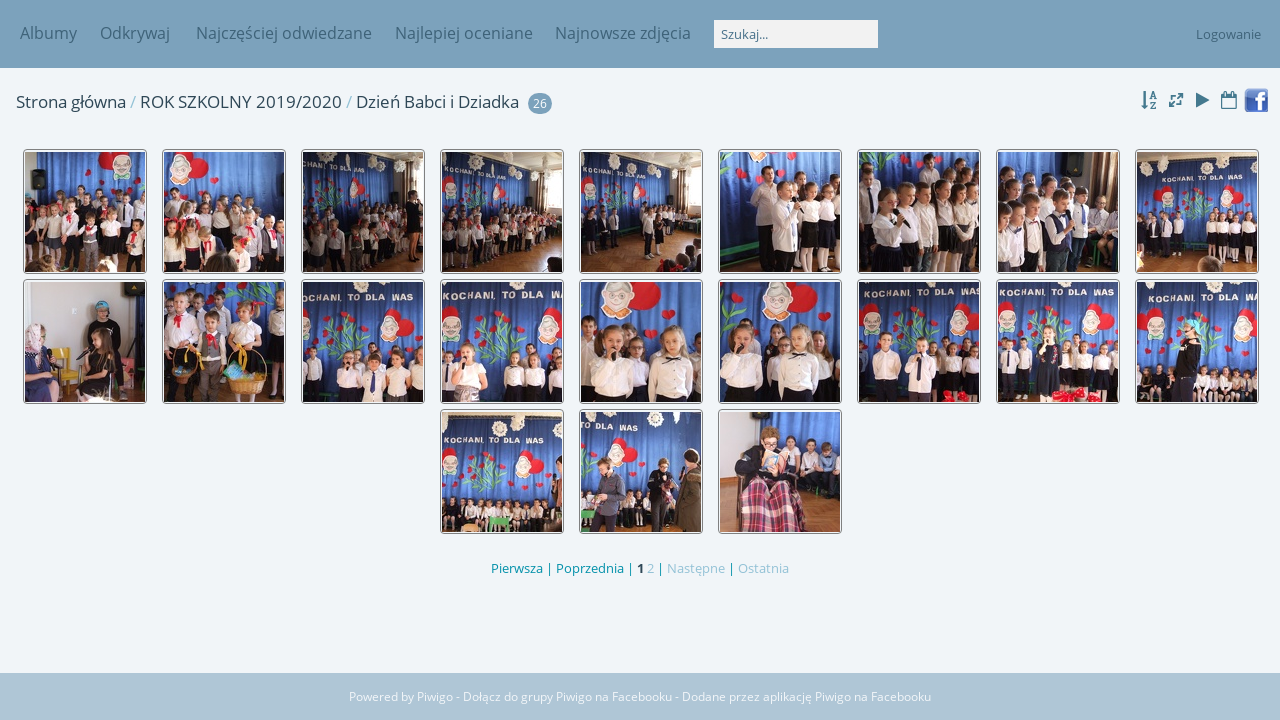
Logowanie (1228, 34)
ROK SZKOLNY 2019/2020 (241, 101)
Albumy (48, 33)
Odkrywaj (135, 33)
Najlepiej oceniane (464, 33)
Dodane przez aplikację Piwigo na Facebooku (806, 696)
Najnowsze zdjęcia (623, 33)
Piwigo (435, 696)
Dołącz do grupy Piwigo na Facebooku (567, 696)
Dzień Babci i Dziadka (437, 101)
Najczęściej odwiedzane (284, 33)
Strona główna (71, 101)
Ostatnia (763, 568)
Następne (696, 568)
